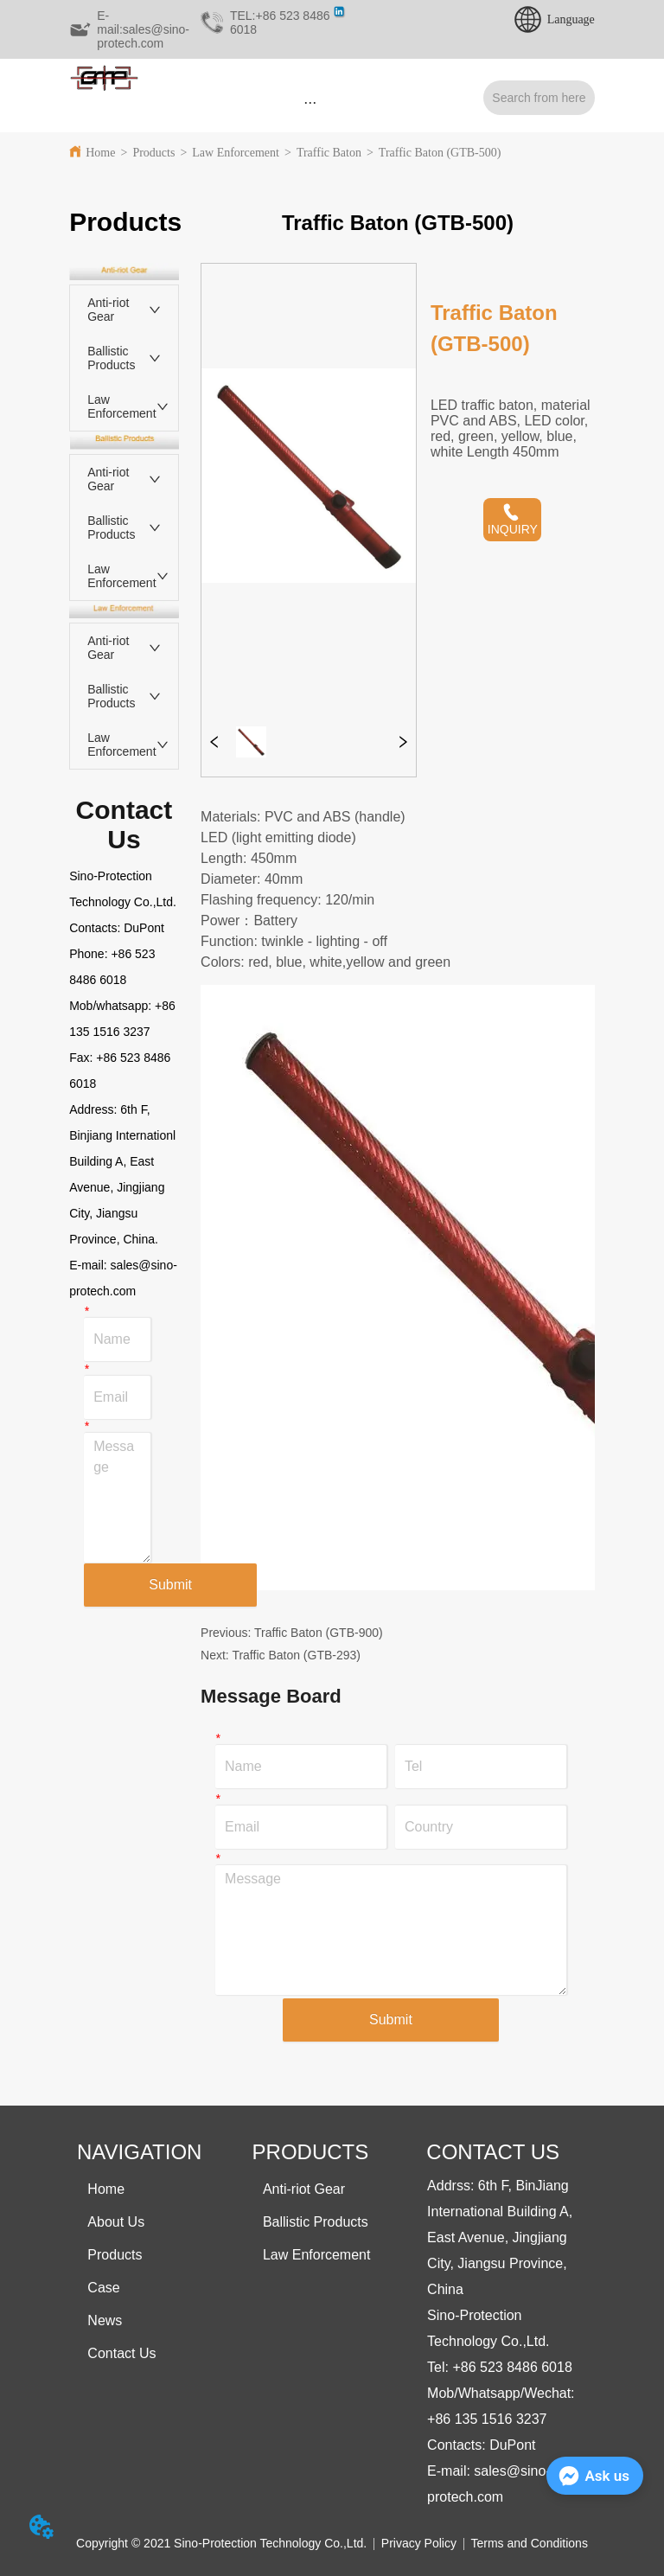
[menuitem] (310, 102)
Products (153, 152)
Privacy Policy (418, 2543)
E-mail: (89, 1265)
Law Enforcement (235, 152)
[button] (310, 102)
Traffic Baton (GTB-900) (318, 1633)
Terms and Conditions (529, 2543)
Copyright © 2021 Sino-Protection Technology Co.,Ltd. (221, 2543)
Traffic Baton (329, 152)
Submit (170, 1584)
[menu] (310, 102)
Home (100, 152)
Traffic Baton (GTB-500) (440, 152)
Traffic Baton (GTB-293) (296, 1655)
